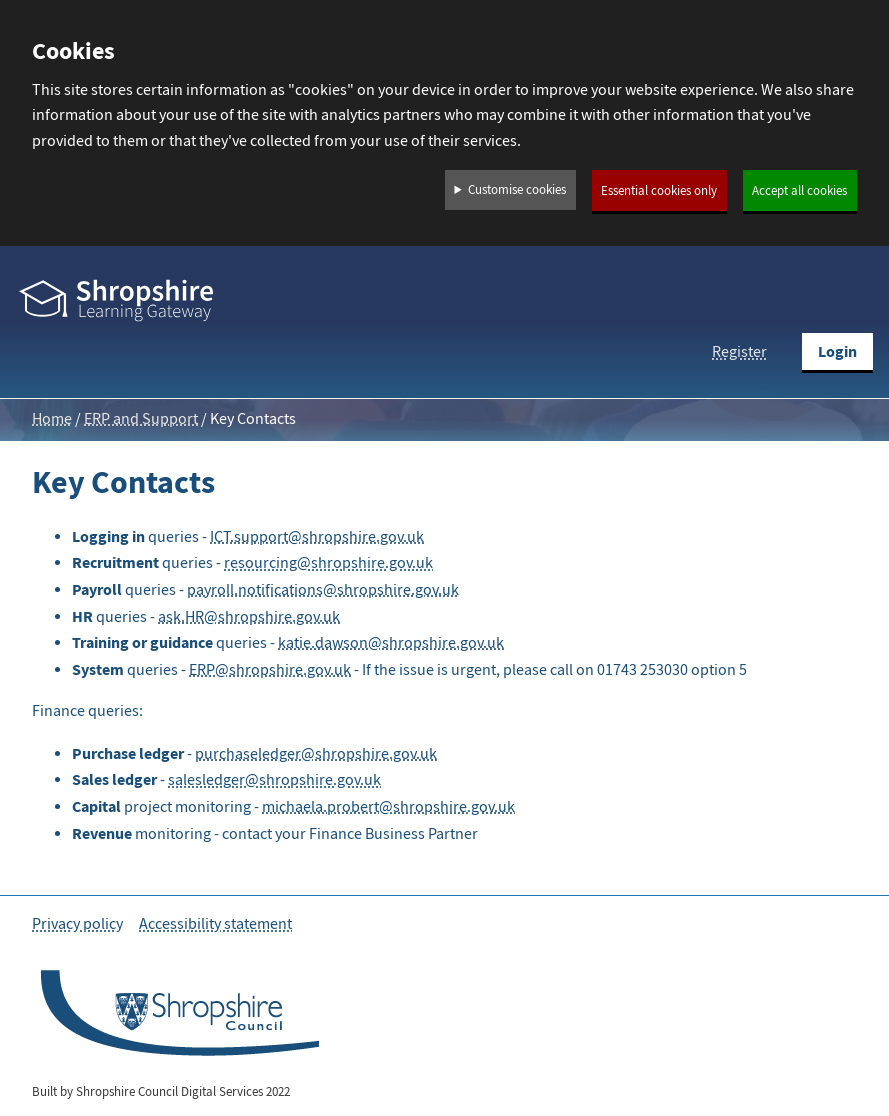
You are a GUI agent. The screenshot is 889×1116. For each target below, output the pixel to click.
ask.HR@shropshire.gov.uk (249, 617)
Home (52, 419)
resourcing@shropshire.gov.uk (328, 563)
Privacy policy (77, 924)
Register (739, 352)
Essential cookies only (659, 191)
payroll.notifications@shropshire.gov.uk (323, 590)
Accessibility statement (215, 924)
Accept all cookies (799, 191)
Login (837, 351)
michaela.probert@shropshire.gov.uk (388, 807)
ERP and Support (141, 419)
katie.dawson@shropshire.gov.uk (391, 643)
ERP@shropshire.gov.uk (270, 670)
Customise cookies (517, 190)
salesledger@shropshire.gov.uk (274, 780)
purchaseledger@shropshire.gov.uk (316, 754)
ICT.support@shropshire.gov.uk (317, 537)
